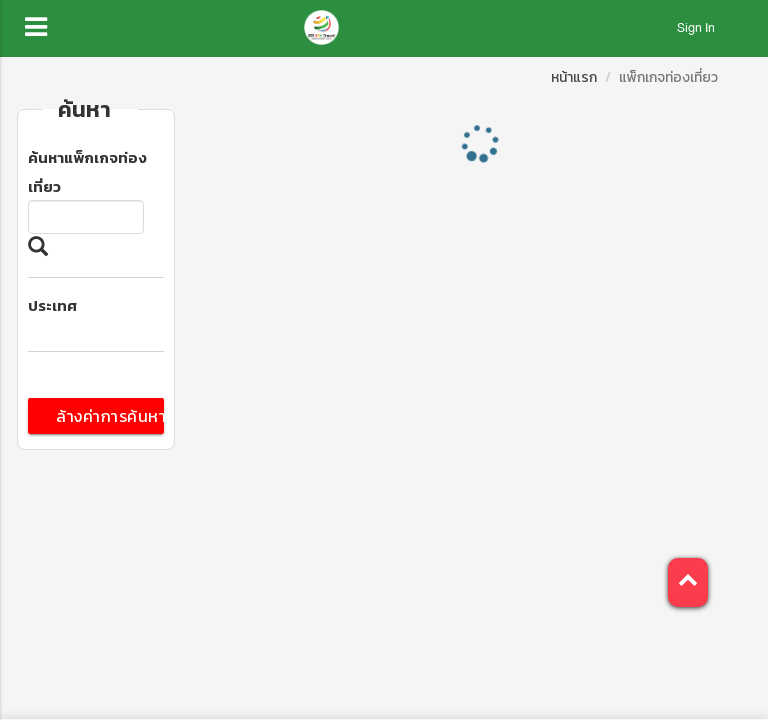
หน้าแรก (574, 77)
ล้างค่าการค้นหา (110, 416)
